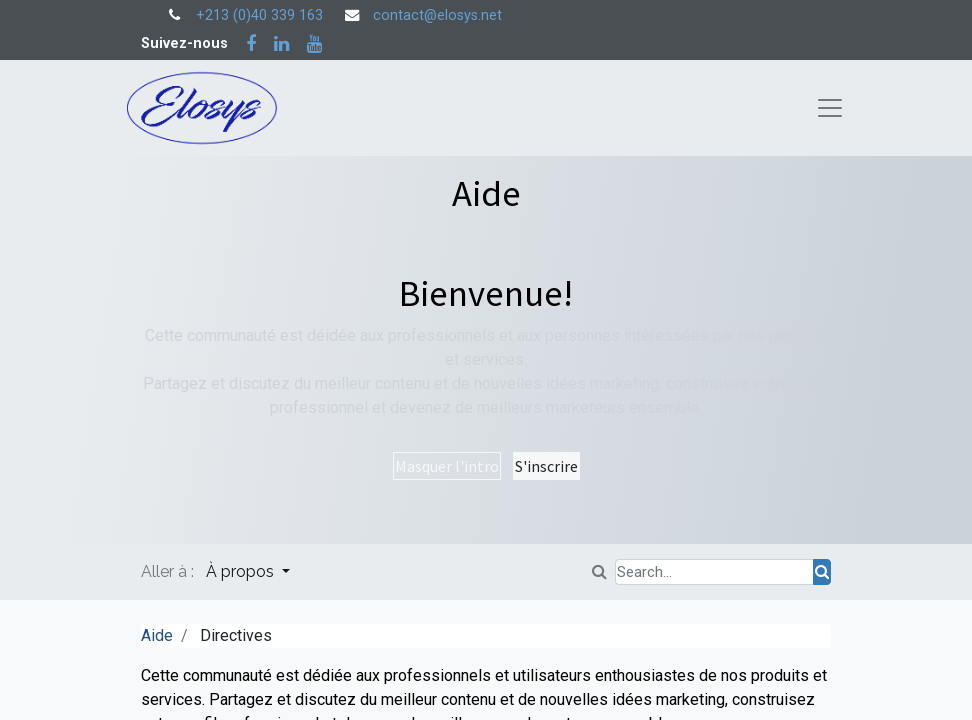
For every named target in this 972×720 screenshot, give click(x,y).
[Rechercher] (822, 572)
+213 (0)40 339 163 (259, 15)
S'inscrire (546, 466)
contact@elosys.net (437, 15)
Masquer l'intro (447, 466)
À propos (242, 571)
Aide (157, 635)
